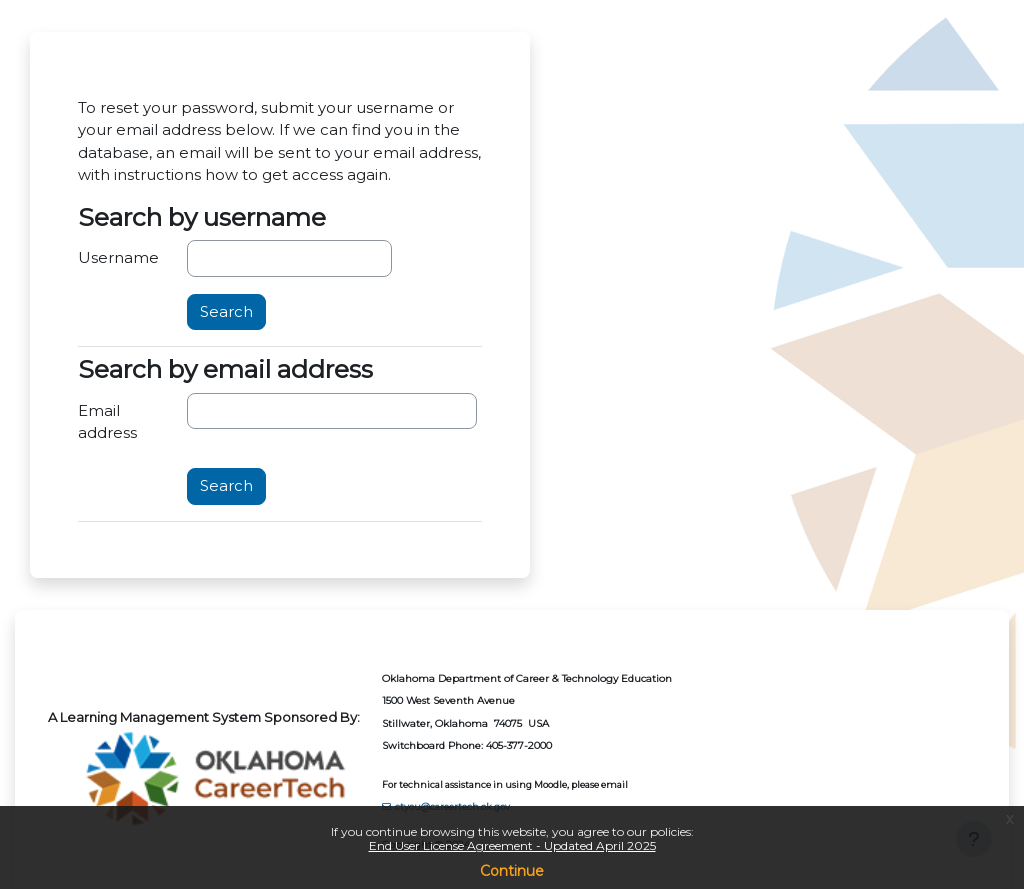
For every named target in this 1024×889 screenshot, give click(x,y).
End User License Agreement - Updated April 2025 (512, 845)
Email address (107, 422)
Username (118, 258)
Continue (512, 871)
